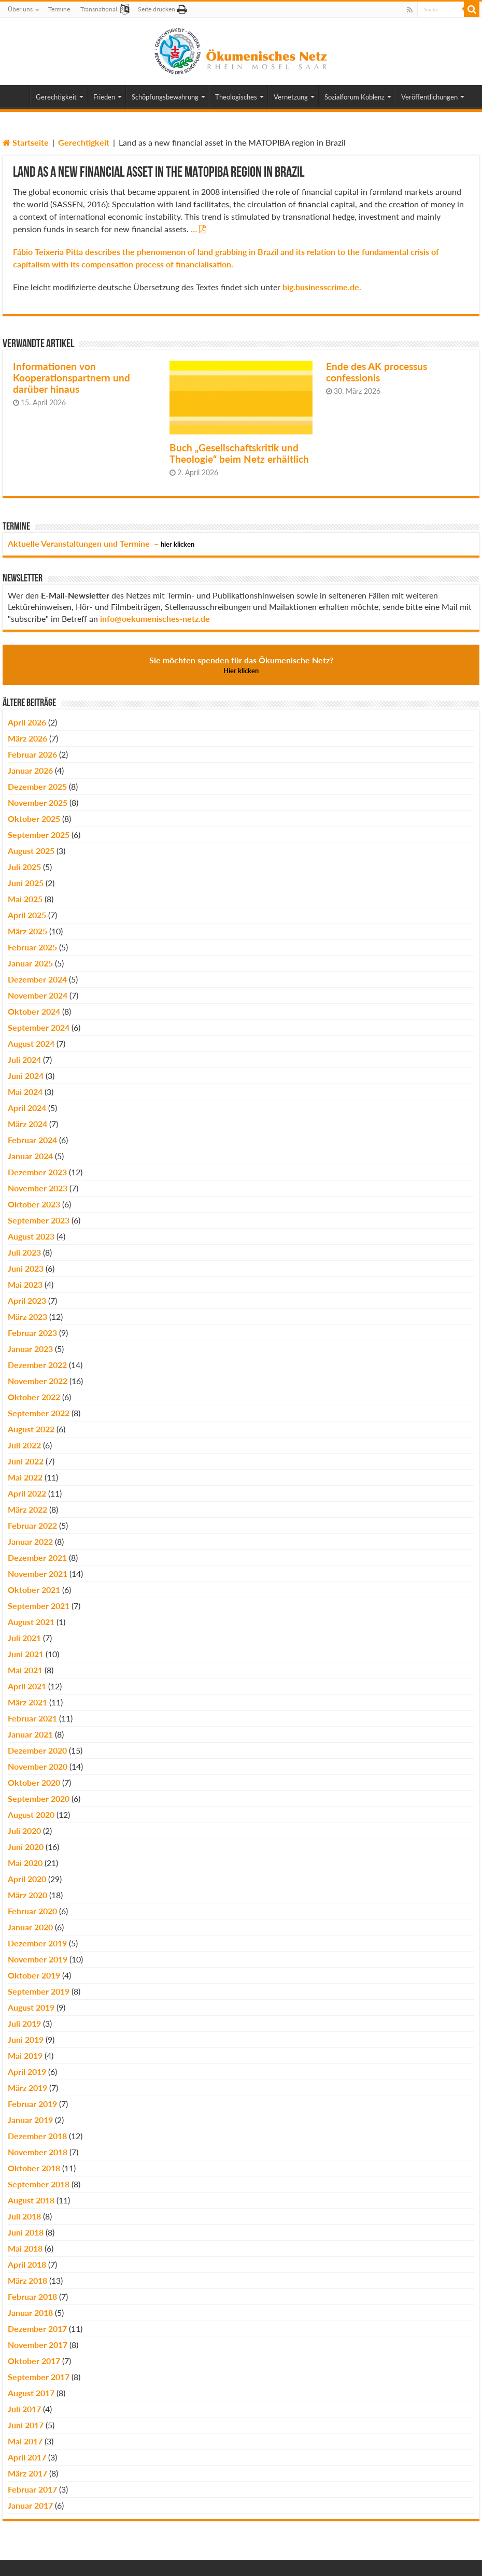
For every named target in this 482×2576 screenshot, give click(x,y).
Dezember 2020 (37, 1750)
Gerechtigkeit (56, 97)
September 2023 (38, 1220)
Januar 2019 (30, 2120)
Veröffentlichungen (429, 97)
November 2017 (37, 2345)
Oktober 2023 (34, 1204)
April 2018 (27, 2264)
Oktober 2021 (34, 1590)
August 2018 (31, 2200)
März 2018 (27, 2280)
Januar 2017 (30, 2505)
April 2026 (27, 722)
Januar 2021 (30, 1734)
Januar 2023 (30, 1349)
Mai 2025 (25, 899)
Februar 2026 (32, 754)
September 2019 (38, 1991)
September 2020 (38, 1798)
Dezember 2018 (37, 2136)
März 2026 (27, 738)
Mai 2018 (25, 2248)
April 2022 (27, 1493)
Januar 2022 (30, 1541)
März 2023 (27, 1316)
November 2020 (37, 1766)
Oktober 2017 (34, 2361)
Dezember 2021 (37, 1557)
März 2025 (27, 931)
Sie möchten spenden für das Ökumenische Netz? (241, 665)
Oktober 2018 (34, 2168)
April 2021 (27, 1686)
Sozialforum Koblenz (354, 97)
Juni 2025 (26, 883)
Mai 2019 (25, 2055)
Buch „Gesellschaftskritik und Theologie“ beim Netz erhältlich (239, 453)
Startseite (26, 142)
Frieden (104, 97)
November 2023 (37, 1188)
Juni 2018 (26, 2232)
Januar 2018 (30, 2312)
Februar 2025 (32, 947)
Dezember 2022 (37, 1365)
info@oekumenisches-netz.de (155, 618)
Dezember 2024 (37, 979)
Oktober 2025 (34, 818)
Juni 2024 (26, 1075)
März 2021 (27, 1702)
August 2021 (31, 1622)
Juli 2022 (24, 1445)
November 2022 (37, 1381)
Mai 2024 (25, 1092)
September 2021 (38, 1606)
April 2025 (27, 915)
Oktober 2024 (34, 1011)
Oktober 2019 (34, 1975)
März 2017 (27, 2473)
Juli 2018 (24, 2216)
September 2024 (38, 1027)
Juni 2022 (26, 1461)
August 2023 (31, 1236)
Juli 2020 (24, 1830)
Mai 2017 (25, 2441)
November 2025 (37, 802)
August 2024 (31, 1043)
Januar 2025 (30, 963)
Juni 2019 (26, 2039)
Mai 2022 (25, 1477)
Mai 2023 (25, 1284)
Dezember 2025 (37, 786)
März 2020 (27, 1895)
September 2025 (38, 834)
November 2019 (37, 1959)
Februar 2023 (32, 1332)
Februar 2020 (32, 1911)
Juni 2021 (26, 1654)
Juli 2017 (24, 2409)
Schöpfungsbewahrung (165, 97)
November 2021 (37, 1573)
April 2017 (27, 2457)
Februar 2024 (32, 1140)
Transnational (98, 9)
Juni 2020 (26, 1847)
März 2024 (27, 1124)
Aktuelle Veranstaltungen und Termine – (101, 543)
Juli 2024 (24, 1059)
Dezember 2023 (37, 1172)
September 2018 (38, 2184)
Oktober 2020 (34, 1782)
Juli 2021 (24, 1638)
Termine (59, 9)
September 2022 (38, 1413)
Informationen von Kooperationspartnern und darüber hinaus (71, 378)
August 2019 (31, 2007)
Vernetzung (291, 97)
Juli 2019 (24, 2023)
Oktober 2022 (34, 1397)
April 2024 (27, 1108)
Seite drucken (156, 9)
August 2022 (31, 1429)
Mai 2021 (25, 1670)
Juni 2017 (26, 2425)
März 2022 (27, 1509)
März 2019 (27, 2088)
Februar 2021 (32, 1718)
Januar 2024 (30, 1156)
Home (16, 96)
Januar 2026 (30, 770)
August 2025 (31, 851)
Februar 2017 (32, 2489)
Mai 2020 (25, 1863)
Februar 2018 (32, 2296)
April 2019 (27, 2071)
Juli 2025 (24, 867)
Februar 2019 (32, 2104)
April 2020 (27, 1879)
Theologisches (236, 97)
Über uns (20, 9)
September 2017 (38, 2377)
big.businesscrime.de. (321, 287)
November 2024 (37, 995)
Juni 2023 (26, 1268)
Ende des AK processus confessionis (376, 372)
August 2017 (31, 2393)
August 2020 (31, 1814)
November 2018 (37, 2152)
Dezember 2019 (37, 1943)
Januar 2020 (30, 1927)
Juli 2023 (24, 1252)
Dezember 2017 (37, 2328)
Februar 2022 (32, 1525)
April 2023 (27, 1300)
